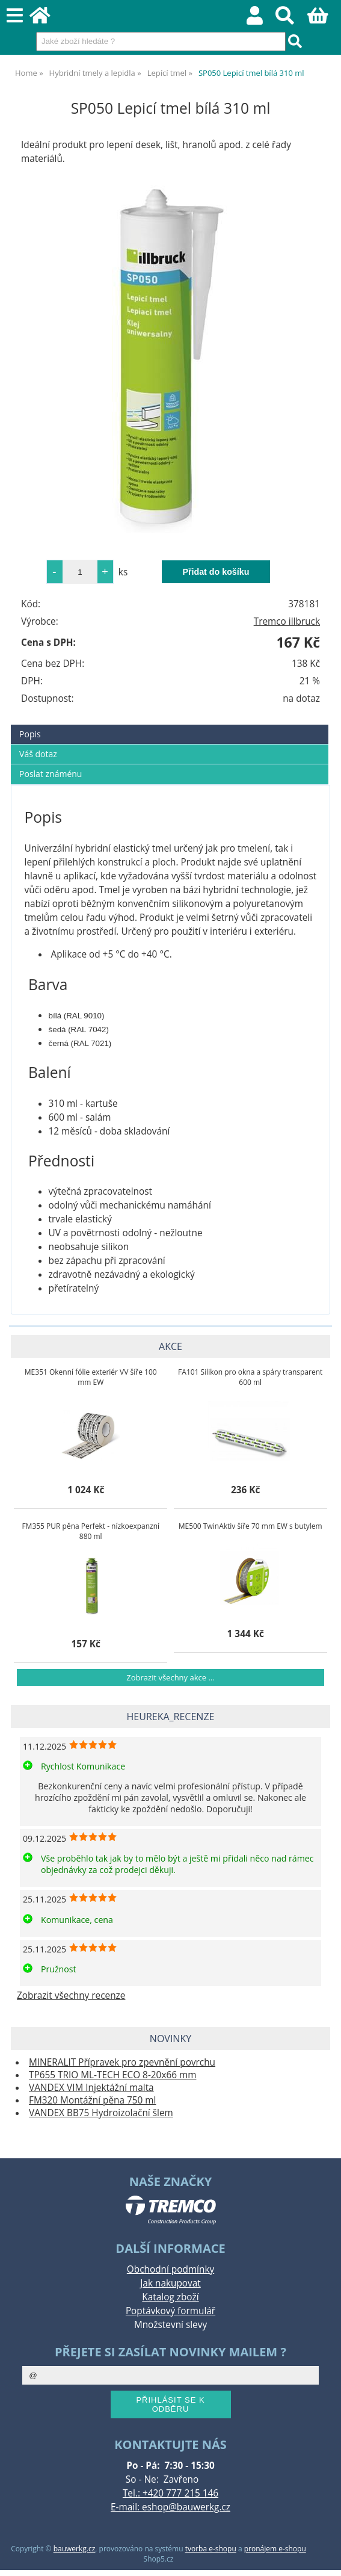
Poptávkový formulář (170, 2311)
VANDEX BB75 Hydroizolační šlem (101, 2113)
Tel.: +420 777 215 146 (170, 2493)
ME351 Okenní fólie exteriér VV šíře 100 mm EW (91, 1377)
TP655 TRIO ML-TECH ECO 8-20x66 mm (112, 2075)
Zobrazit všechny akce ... (170, 1677)
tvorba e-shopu (210, 2548)
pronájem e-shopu (275, 2548)
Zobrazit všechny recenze (71, 1995)
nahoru (323, 2558)
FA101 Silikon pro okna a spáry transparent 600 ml (250, 1377)
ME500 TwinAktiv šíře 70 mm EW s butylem (250, 1526)
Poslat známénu (50, 773)
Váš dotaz (38, 754)
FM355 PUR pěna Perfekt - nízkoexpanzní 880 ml (90, 1531)
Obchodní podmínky (170, 2269)
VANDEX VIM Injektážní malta (91, 2087)
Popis (30, 734)
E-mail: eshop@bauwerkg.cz (170, 2507)
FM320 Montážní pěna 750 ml (92, 2100)
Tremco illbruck (287, 621)
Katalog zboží (170, 2297)
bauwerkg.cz (75, 2548)
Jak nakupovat (170, 2283)
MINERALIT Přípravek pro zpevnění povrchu (122, 2062)
